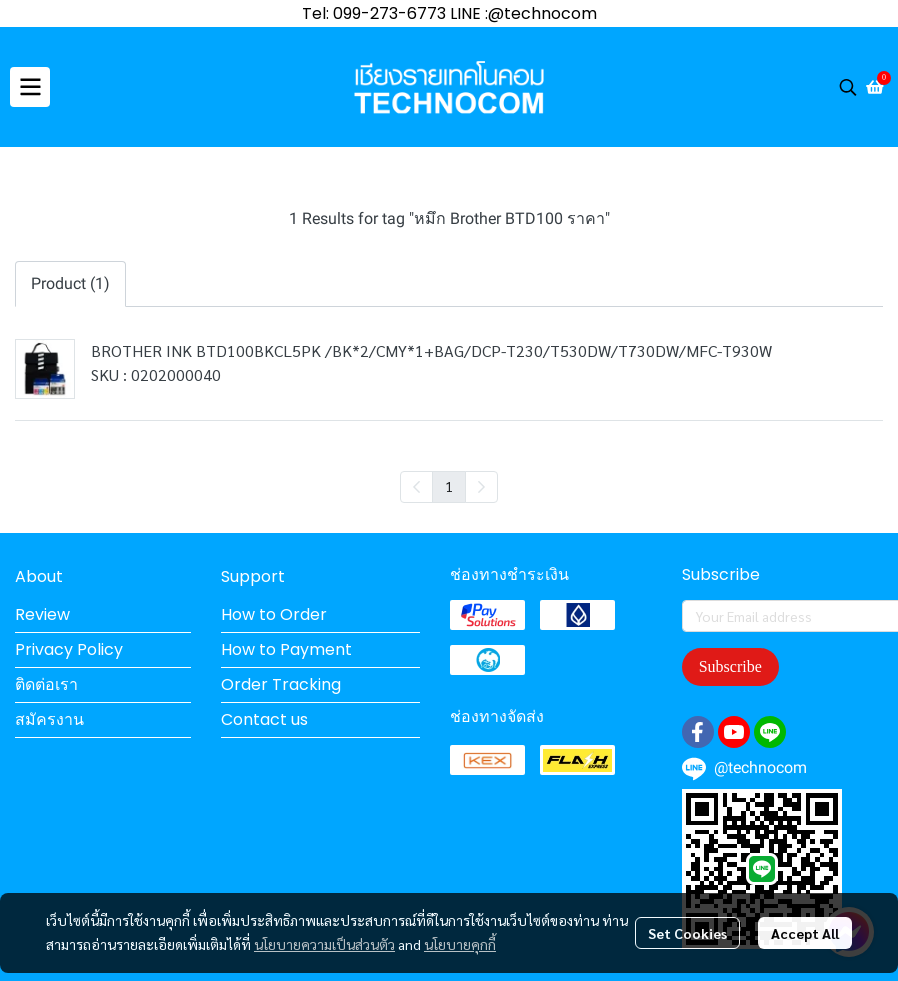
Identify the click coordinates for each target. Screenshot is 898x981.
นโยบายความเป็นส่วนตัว (324, 944)
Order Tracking (281, 684)
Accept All (805, 933)
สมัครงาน (49, 719)
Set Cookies (687, 933)
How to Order (274, 614)
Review (42, 614)
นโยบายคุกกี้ (460, 944)
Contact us (264, 719)
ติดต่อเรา (46, 684)
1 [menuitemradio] (449, 486)
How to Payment (286, 649)
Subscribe (730, 666)
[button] (848, 87)
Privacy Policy (69, 649)
